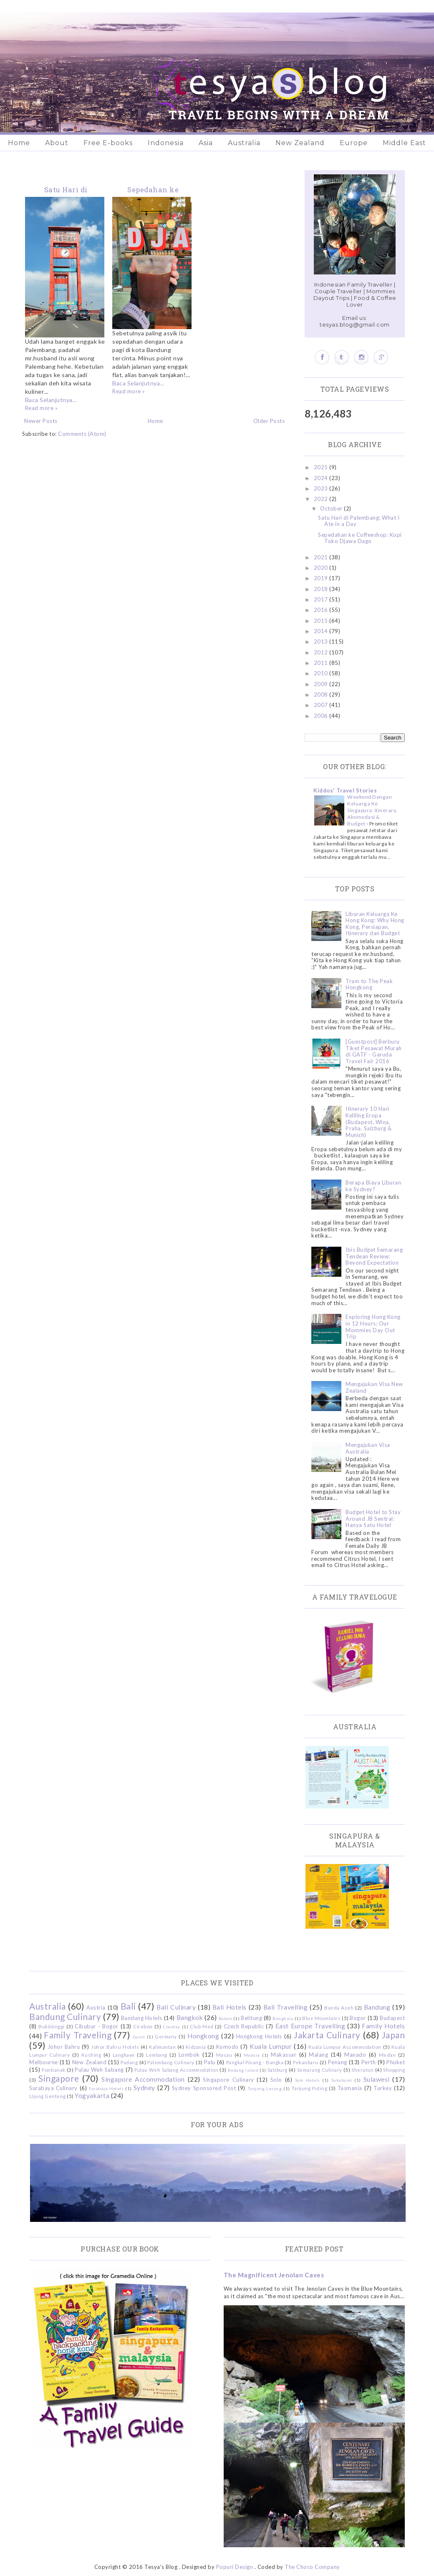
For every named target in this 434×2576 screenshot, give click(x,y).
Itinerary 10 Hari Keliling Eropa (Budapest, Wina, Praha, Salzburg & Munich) (369, 1121)
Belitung (251, 2018)
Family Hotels (383, 2026)
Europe (354, 143)
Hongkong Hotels (259, 2036)
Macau (224, 2055)
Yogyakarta (92, 2095)
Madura (252, 2055)
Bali (128, 2006)
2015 (322, 620)
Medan (387, 2055)
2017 (322, 599)
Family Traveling (77, 2035)
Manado (355, 2054)
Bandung (377, 2007)
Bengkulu (283, 2018)
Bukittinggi (51, 2026)
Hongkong (203, 2036)
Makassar (283, 2054)
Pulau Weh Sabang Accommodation (176, 2070)
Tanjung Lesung (264, 2088)
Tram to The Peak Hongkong (369, 984)
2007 (322, 705)
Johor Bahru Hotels (115, 2047)
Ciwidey (171, 2026)
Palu (209, 2062)
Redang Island (243, 2070)
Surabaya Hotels (106, 2088)
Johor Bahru (64, 2046)
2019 (322, 578)
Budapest (392, 2018)
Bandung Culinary (65, 2016)
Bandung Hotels (141, 2018)
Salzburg (277, 2070)
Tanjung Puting (309, 2088)
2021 (322, 557)
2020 (322, 567)
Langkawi (124, 2055)
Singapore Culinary (228, 2079)
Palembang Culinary (170, 2062)
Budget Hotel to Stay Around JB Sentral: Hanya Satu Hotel (373, 1518)
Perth (368, 2062)
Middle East (404, 143)
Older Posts (269, 421)
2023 (322, 488)
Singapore (58, 2078)
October (332, 508)
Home (19, 143)
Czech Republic (244, 2026)
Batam (225, 2018)
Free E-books (108, 143)
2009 (322, 684)
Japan (393, 2035)
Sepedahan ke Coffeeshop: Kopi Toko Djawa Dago (360, 538)
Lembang (156, 2055)
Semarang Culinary (319, 2070)
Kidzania (196, 2047)
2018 (322, 589)
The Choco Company (312, 2566)
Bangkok (190, 2017)
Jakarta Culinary (327, 2035)
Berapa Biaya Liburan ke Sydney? (373, 1185)
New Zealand (300, 143)
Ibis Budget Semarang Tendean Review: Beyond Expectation (374, 1256)
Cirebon (143, 2026)
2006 (322, 715)
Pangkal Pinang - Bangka (255, 2062)
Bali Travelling (285, 2007)
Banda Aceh (338, 2007)
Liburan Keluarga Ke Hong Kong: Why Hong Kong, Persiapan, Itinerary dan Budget (375, 924)
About (56, 143)
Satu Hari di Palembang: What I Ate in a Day (358, 521)
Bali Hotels (229, 2007)
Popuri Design (234, 2566)
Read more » (41, 408)
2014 (322, 631)
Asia (206, 143)
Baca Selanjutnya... (51, 399)
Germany (166, 2036)
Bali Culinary (176, 2007)
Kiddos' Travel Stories (345, 790)
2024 (322, 478)
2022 (322, 499)
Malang (318, 2054)
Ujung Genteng (47, 2096)
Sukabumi (341, 2080)
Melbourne (43, 2062)
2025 (322, 467)
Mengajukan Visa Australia (368, 1448)
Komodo (227, 2046)
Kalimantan (162, 2047)
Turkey (382, 2088)
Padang (129, 2062)
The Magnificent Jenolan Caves (274, 2275)
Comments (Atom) (82, 433)
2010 (322, 673)
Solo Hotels (307, 2080)
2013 (322, 641)
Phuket (395, 2062)
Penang (337, 2062)
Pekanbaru (305, 2062)
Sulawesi (376, 2079)
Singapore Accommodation (143, 2079)
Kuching (91, 2055)
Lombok (189, 2054)
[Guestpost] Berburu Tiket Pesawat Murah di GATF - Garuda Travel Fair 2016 (374, 1051)
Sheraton (362, 2070)
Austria (96, 2007)
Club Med (201, 2026)
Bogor (358, 2018)
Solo (276, 2079)
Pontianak (54, 2070)
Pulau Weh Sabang (99, 2069)
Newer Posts (41, 421)
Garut (139, 2036)
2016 (322, 609)
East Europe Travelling (310, 2026)
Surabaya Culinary (53, 2088)
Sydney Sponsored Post (204, 2088)
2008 (322, 694)
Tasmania (350, 2088)
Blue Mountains (321, 2018)
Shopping (394, 2070)
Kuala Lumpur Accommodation (344, 2047)
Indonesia (166, 143)
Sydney (144, 2087)
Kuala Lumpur (271, 2046)
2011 (322, 662)
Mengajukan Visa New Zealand (374, 1387)
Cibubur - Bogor (96, 2026)
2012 (322, 652)
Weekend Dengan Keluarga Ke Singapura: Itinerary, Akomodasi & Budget (372, 810)
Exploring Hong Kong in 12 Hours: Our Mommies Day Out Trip (373, 1326)
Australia (244, 143)
